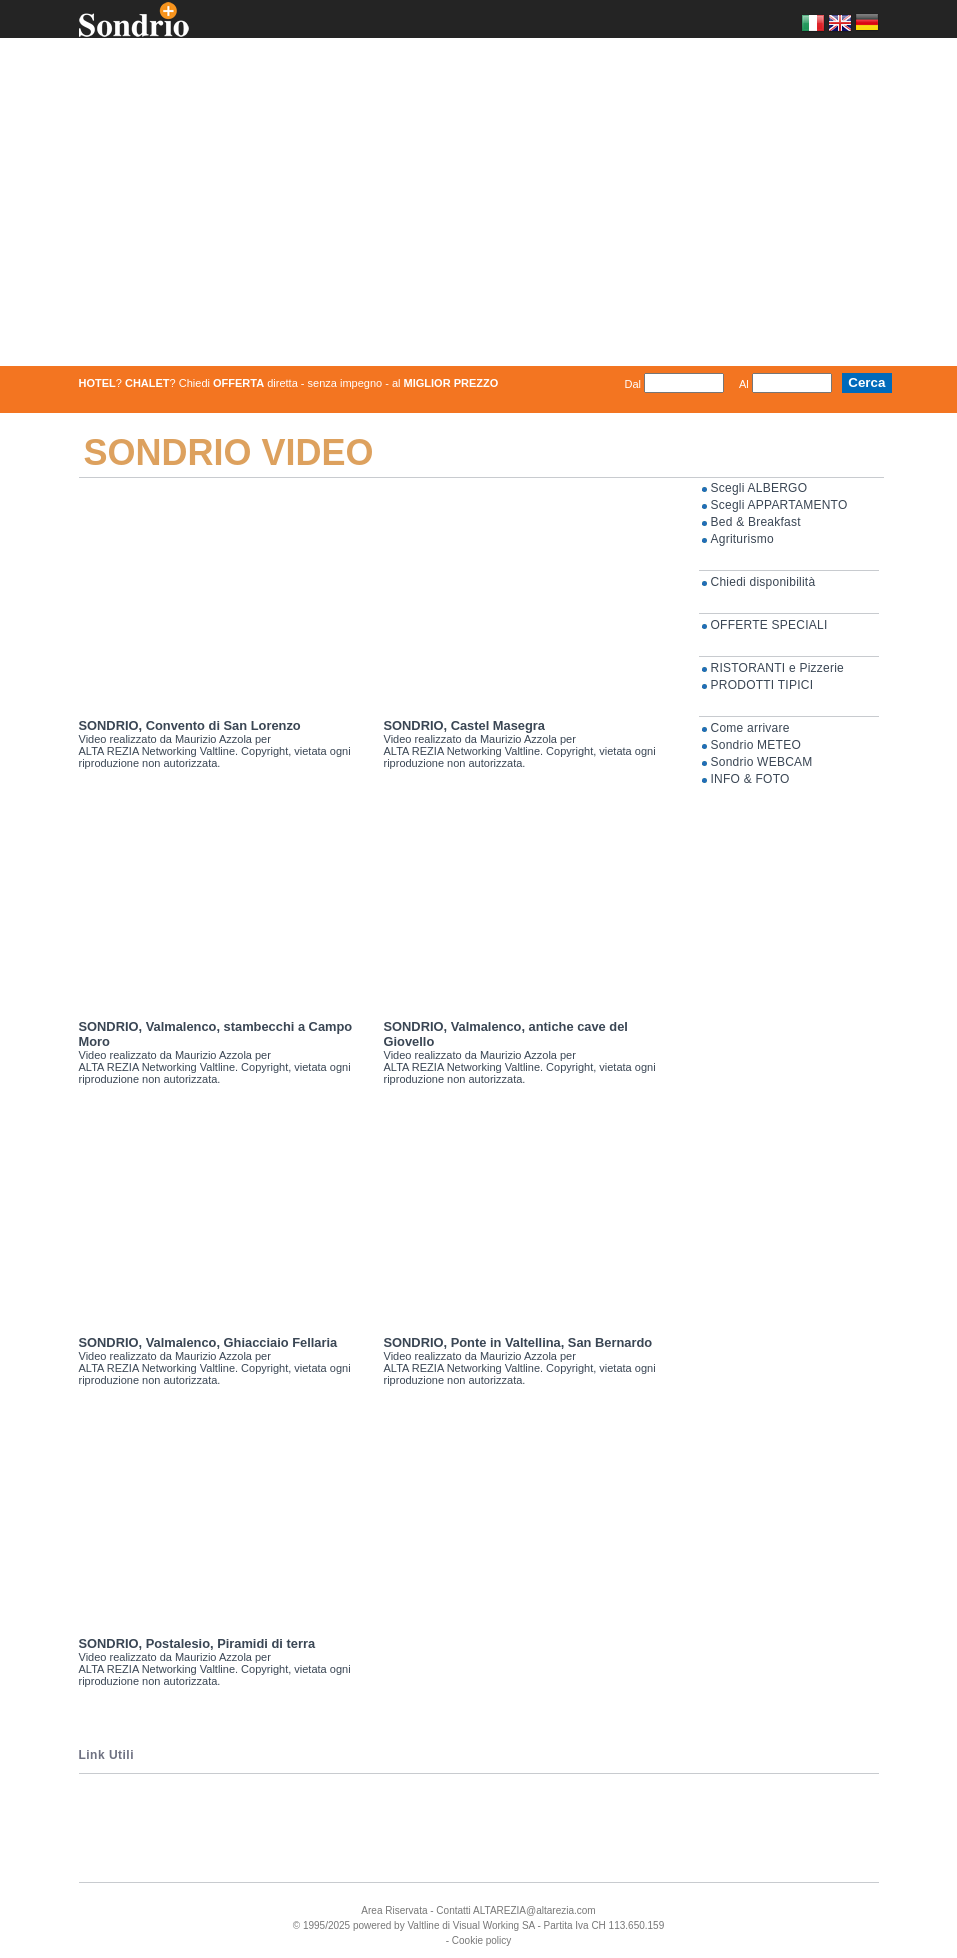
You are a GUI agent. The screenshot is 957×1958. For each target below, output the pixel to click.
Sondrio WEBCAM (762, 756)
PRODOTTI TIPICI (762, 679)
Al (744, 378)
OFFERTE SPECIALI (769, 619)
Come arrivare (750, 722)
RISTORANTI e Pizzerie (778, 662)
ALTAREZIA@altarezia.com (534, 1904)
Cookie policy (481, 1934)
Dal (632, 378)
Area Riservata (394, 1904)
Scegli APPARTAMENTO (779, 499)
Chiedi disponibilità (763, 576)
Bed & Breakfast (756, 516)
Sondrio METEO (756, 739)
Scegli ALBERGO (759, 482)
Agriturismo (742, 533)
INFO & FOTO (750, 773)
